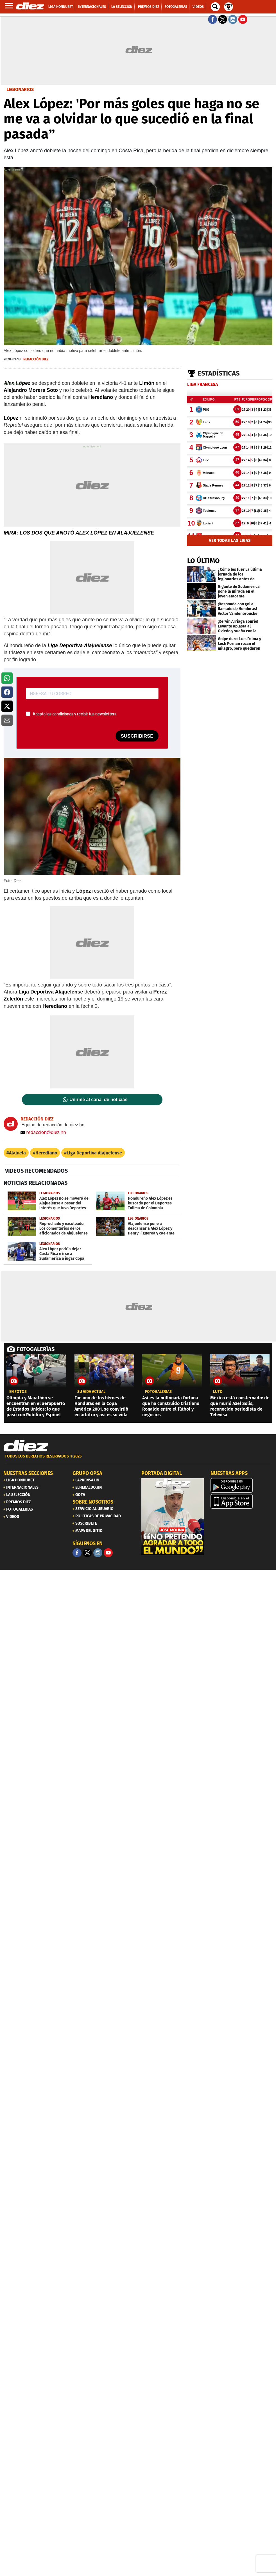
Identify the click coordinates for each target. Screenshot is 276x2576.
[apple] (242, 1501)
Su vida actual (91, 1392)
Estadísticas (219, 373)
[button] (7, 678)
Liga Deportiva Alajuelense (94, 1153)
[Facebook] (77, 1553)
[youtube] (108, 1553)
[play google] (242, 1485)
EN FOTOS (18, 1392)
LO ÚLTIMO (203, 560)
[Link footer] (25, 1446)
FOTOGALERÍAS (36, 1349)
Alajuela (17, 1153)
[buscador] (215, 6)
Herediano (46, 1153)
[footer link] (138, 1459)
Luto (218, 1392)
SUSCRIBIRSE (137, 736)
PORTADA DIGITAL (161, 1473)
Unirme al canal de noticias (98, 1099)
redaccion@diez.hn (43, 1132)
